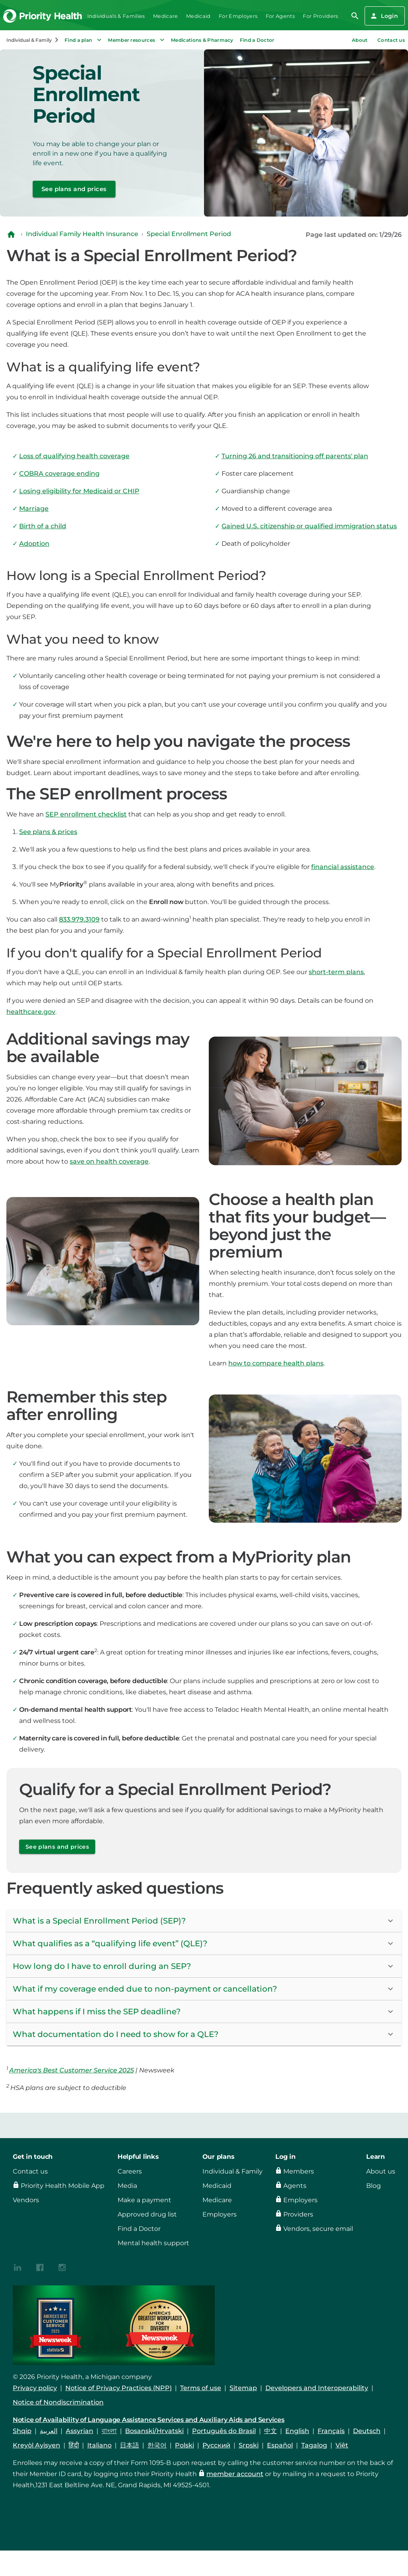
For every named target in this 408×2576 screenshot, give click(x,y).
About (360, 40)
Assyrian (79, 2431)
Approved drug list (147, 2214)
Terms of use (200, 2388)
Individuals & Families (116, 16)
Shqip (22, 2431)
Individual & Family (232, 2171)
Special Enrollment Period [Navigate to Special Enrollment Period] (189, 234)
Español (280, 2445)
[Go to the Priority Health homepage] (43, 16)
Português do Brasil (224, 2431)
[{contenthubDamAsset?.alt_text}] (17, 2267)
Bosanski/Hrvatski (154, 2431)
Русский (216, 2445)
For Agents (280, 16)
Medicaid (198, 16)
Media (127, 2185)
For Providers (320, 16)
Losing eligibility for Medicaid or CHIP (79, 491)
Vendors (26, 2200)
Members (298, 2171)
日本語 (129, 2445)
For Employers (238, 16)
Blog (373, 2185)
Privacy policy (35, 2388)
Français (331, 2431)
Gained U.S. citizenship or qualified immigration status (309, 526)
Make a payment (144, 2200)
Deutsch (367, 2431)
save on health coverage (109, 1161)
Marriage (34, 508)
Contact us (391, 40)
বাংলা (109, 2431)
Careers (130, 2171)
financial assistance (342, 867)
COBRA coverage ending (59, 473)
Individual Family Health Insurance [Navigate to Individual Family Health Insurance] (82, 234)
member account (234, 2474)
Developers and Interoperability (316, 2388)
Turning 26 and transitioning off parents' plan (295, 456)
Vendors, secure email (318, 2228)
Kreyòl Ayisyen (36, 2445)
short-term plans (336, 972)
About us (380, 2171)
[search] (355, 15)
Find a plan (84, 40)
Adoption (34, 543)
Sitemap (243, 2388)
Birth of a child (42, 526)
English (297, 2431)
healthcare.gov (30, 1012)
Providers (298, 2214)
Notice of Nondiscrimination (58, 2402)
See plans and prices (74, 189)
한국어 (157, 2445)
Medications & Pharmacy (202, 40)
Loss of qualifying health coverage (74, 456)
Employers (219, 2214)
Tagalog (314, 2445)
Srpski (249, 2445)
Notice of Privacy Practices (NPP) (118, 2388)
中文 (270, 2431)
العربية (48, 2431)
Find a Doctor (257, 40)
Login (384, 16)
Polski (184, 2445)
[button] (204, 1921)
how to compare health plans (276, 1363)
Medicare (165, 16)
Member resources (137, 40)
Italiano (99, 2445)
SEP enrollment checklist (86, 814)
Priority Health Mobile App (62, 2185)
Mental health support (153, 2243)
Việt (341, 2445)
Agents (294, 2185)
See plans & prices (48, 832)
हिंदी (74, 2445)
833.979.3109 (79, 919)
